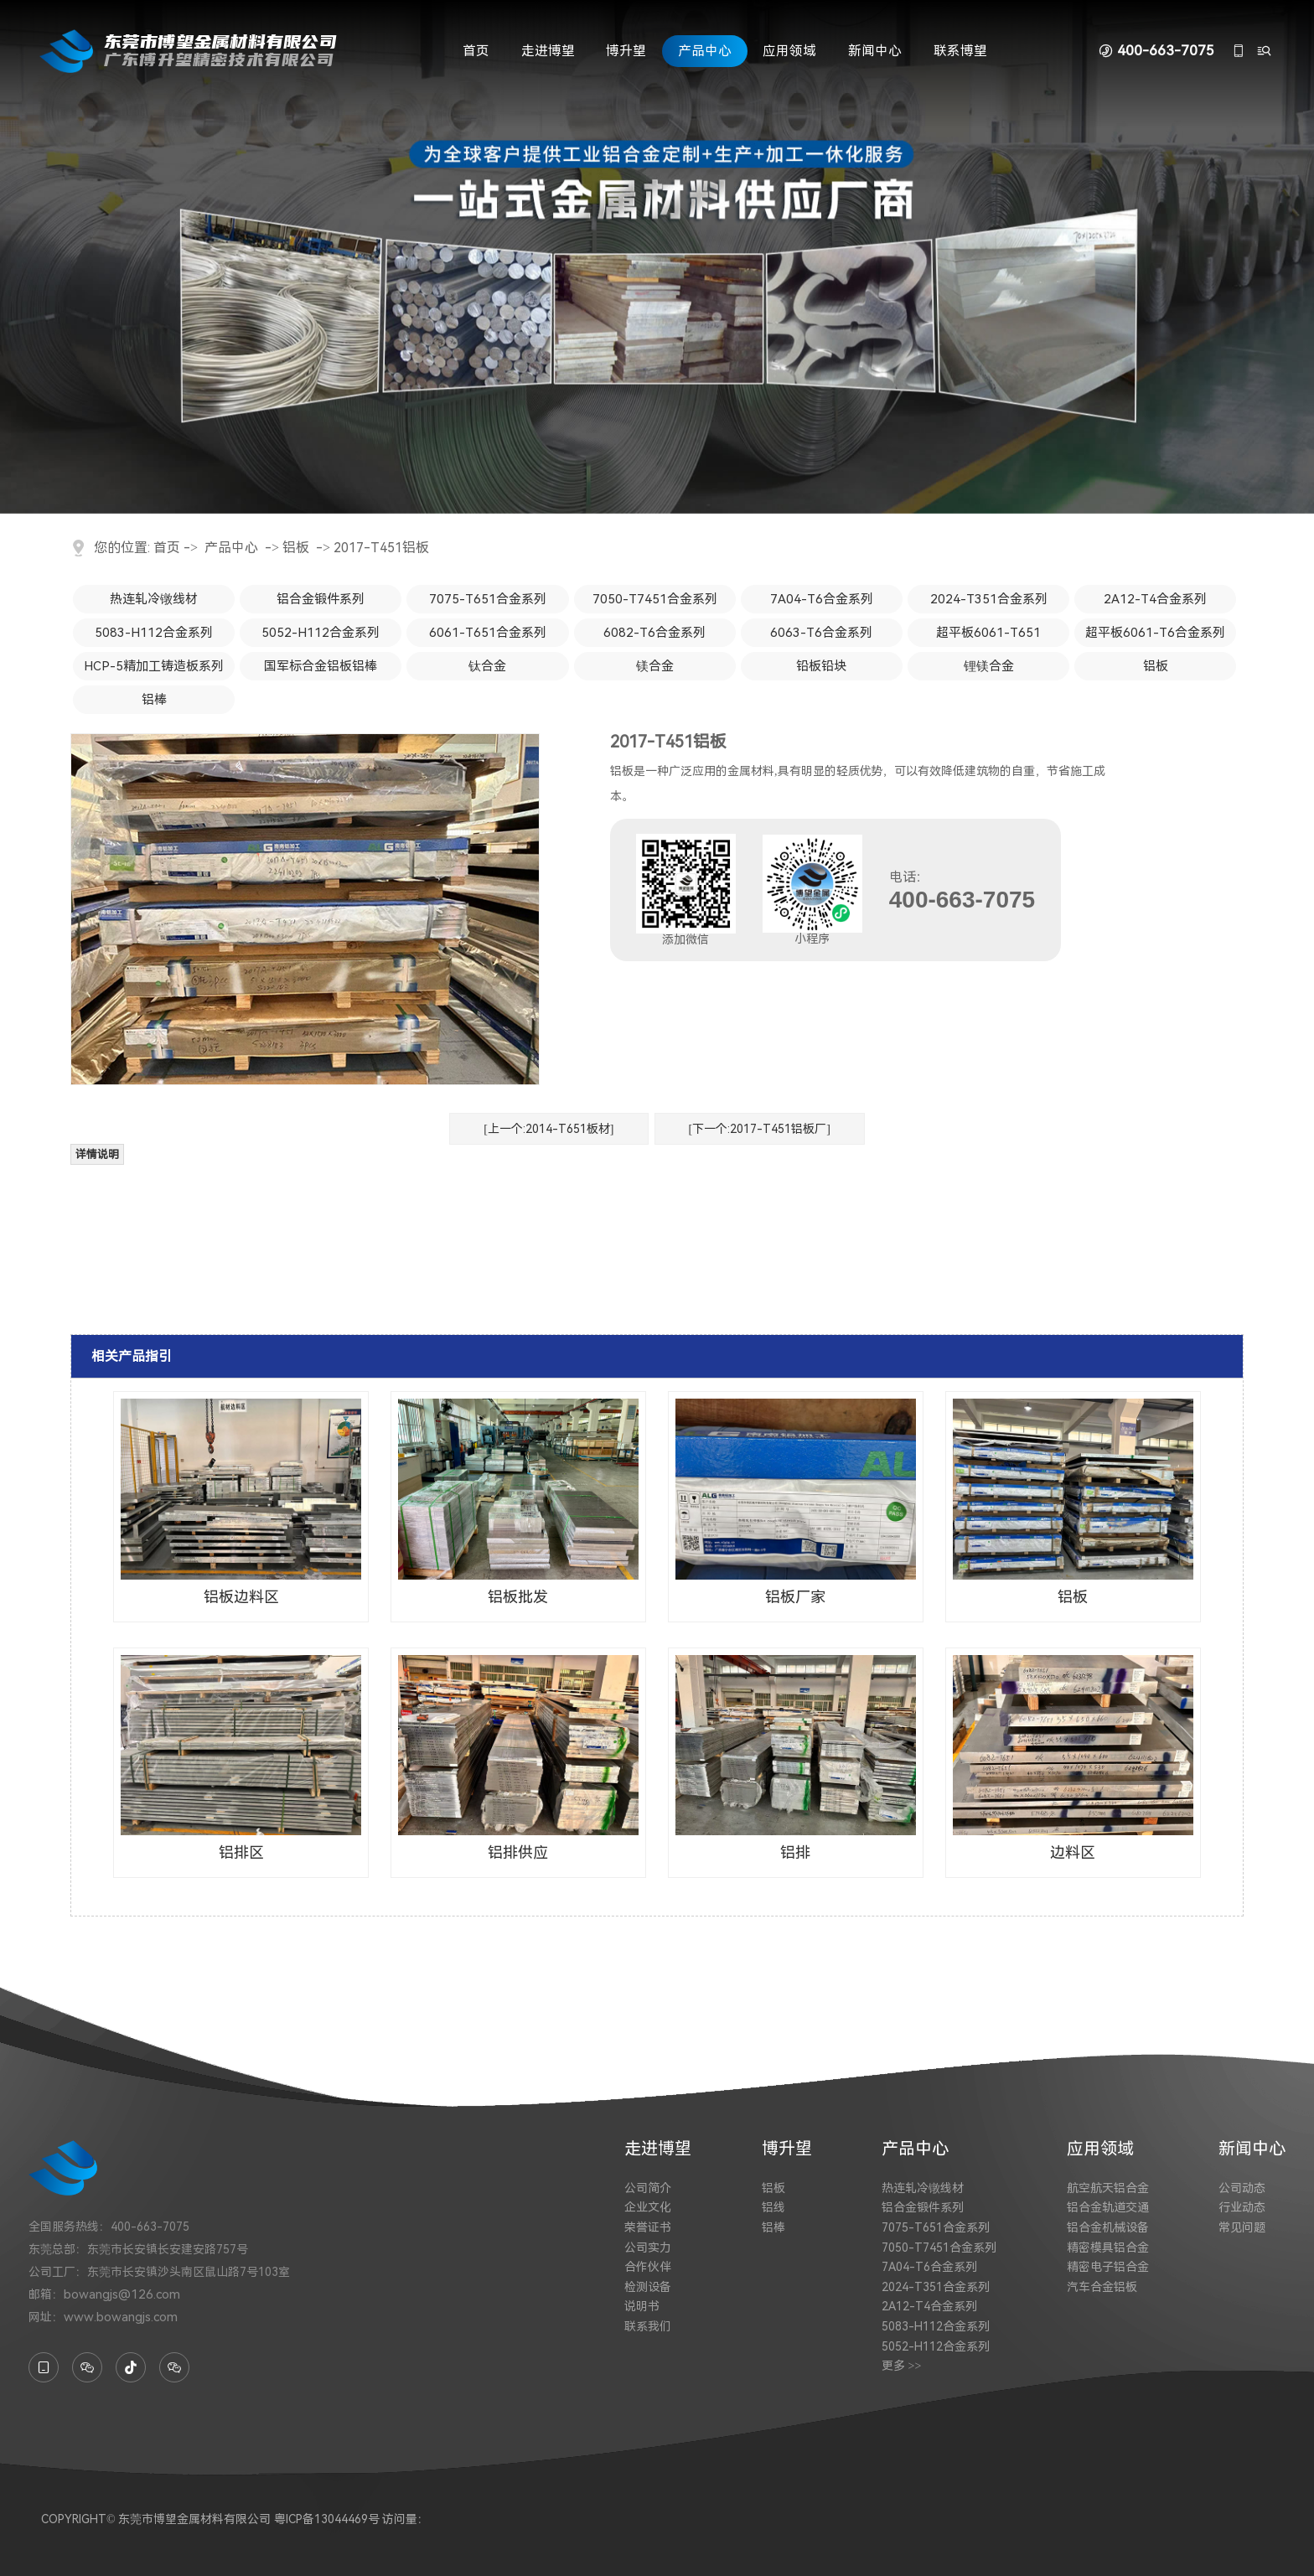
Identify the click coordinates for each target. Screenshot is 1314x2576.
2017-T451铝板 (381, 548)
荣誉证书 (647, 2227)
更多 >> (901, 2366)
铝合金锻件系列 (321, 599)
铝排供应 (518, 1852)
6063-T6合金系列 (821, 632)
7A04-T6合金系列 (821, 599)
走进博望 (548, 51)
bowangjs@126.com (122, 2294)
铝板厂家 (795, 1597)
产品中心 (705, 51)
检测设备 (647, 2287)
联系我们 (647, 2326)
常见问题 (1241, 2227)
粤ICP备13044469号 (327, 2519)
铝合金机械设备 (1108, 2227)
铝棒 (154, 699)
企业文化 (647, 2207)
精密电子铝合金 (1108, 2267)
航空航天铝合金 (1108, 2188)
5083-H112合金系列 (154, 632)
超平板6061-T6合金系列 (1155, 632)
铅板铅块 (821, 666)
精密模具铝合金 (1108, 2247)
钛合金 (487, 666)
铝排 (795, 1852)
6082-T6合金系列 (654, 632)
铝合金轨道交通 (1108, 2207)
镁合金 (655, 666)
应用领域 (789, 51)
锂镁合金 (989, 666)
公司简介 (647, 2188)
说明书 (642, 2306)
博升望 (626, 51)
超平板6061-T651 (988, 632)
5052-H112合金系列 (320, 632)
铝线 (773, 2207)
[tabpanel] (657, 257)
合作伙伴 (647, 2267)
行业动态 (1241, 2207)
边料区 (1072, 1852)
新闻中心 (875, 51)
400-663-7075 (1165, 51)
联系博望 (960, 51)
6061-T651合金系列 (487, 632)
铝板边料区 (241, 1597)
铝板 (295, 548)
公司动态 (1241, 2188)
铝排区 (241, 1852)
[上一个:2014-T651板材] (548, 1128)
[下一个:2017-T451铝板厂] (759, 1128)
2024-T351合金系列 (989, 599)
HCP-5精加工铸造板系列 (154, 666)
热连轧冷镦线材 (154, 599)
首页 (476, 51)
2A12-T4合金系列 (1155, 599)
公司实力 (647, 2247)
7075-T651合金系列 (487, 599)
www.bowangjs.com (121, 2317)
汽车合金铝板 (1102, 2287)
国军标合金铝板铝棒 (320, 666)
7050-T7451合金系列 (654, 599)
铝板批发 (518, 1597)
